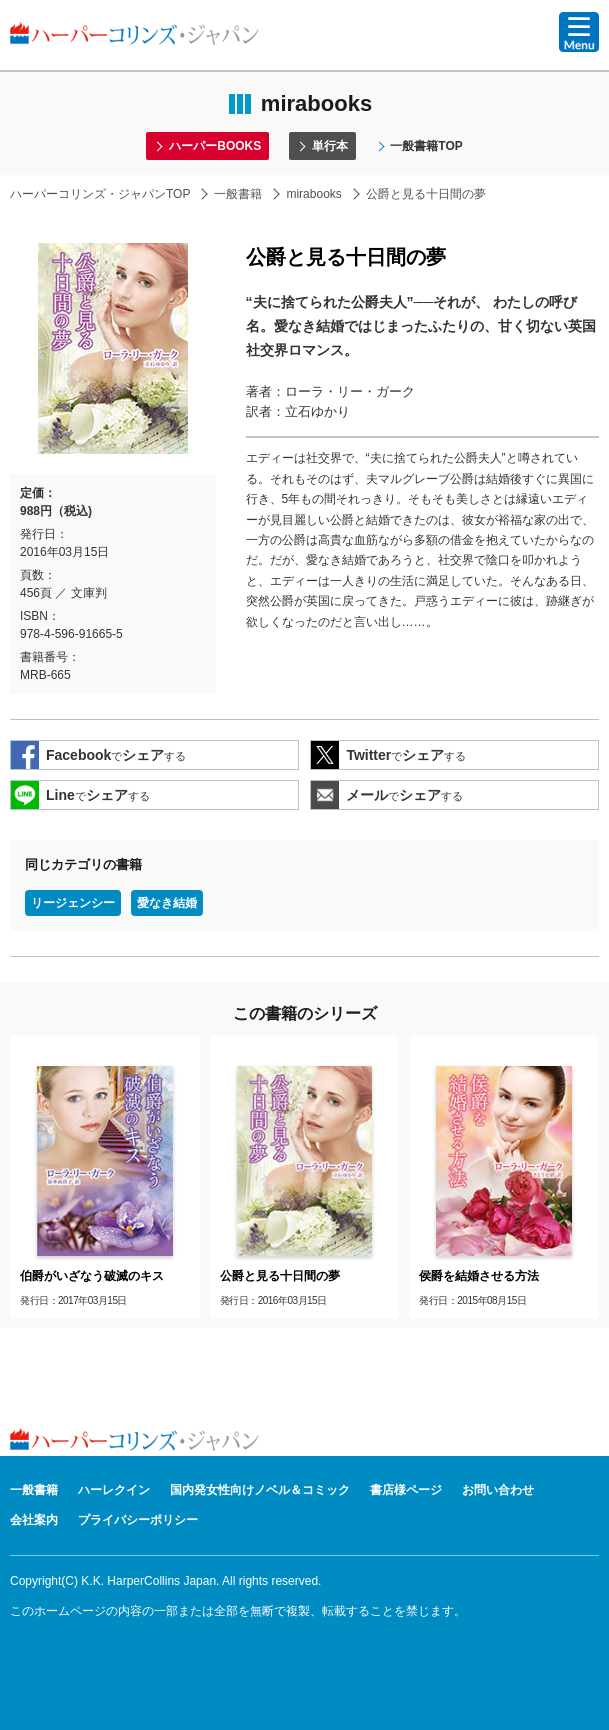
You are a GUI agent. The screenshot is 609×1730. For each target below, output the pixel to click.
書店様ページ (406, 1490)
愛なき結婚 (167, 903)
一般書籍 (238, 194)
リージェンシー (73, 903)
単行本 (330, 146)
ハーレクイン (114, 1490)
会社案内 (34, 1520)
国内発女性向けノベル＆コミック (260, 1490)
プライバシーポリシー (138, 1520)
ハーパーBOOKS (215, 146)
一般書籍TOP (426, 146)
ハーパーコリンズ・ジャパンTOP (100, 194)
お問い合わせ (498, 1490)
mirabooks (313, 194)
